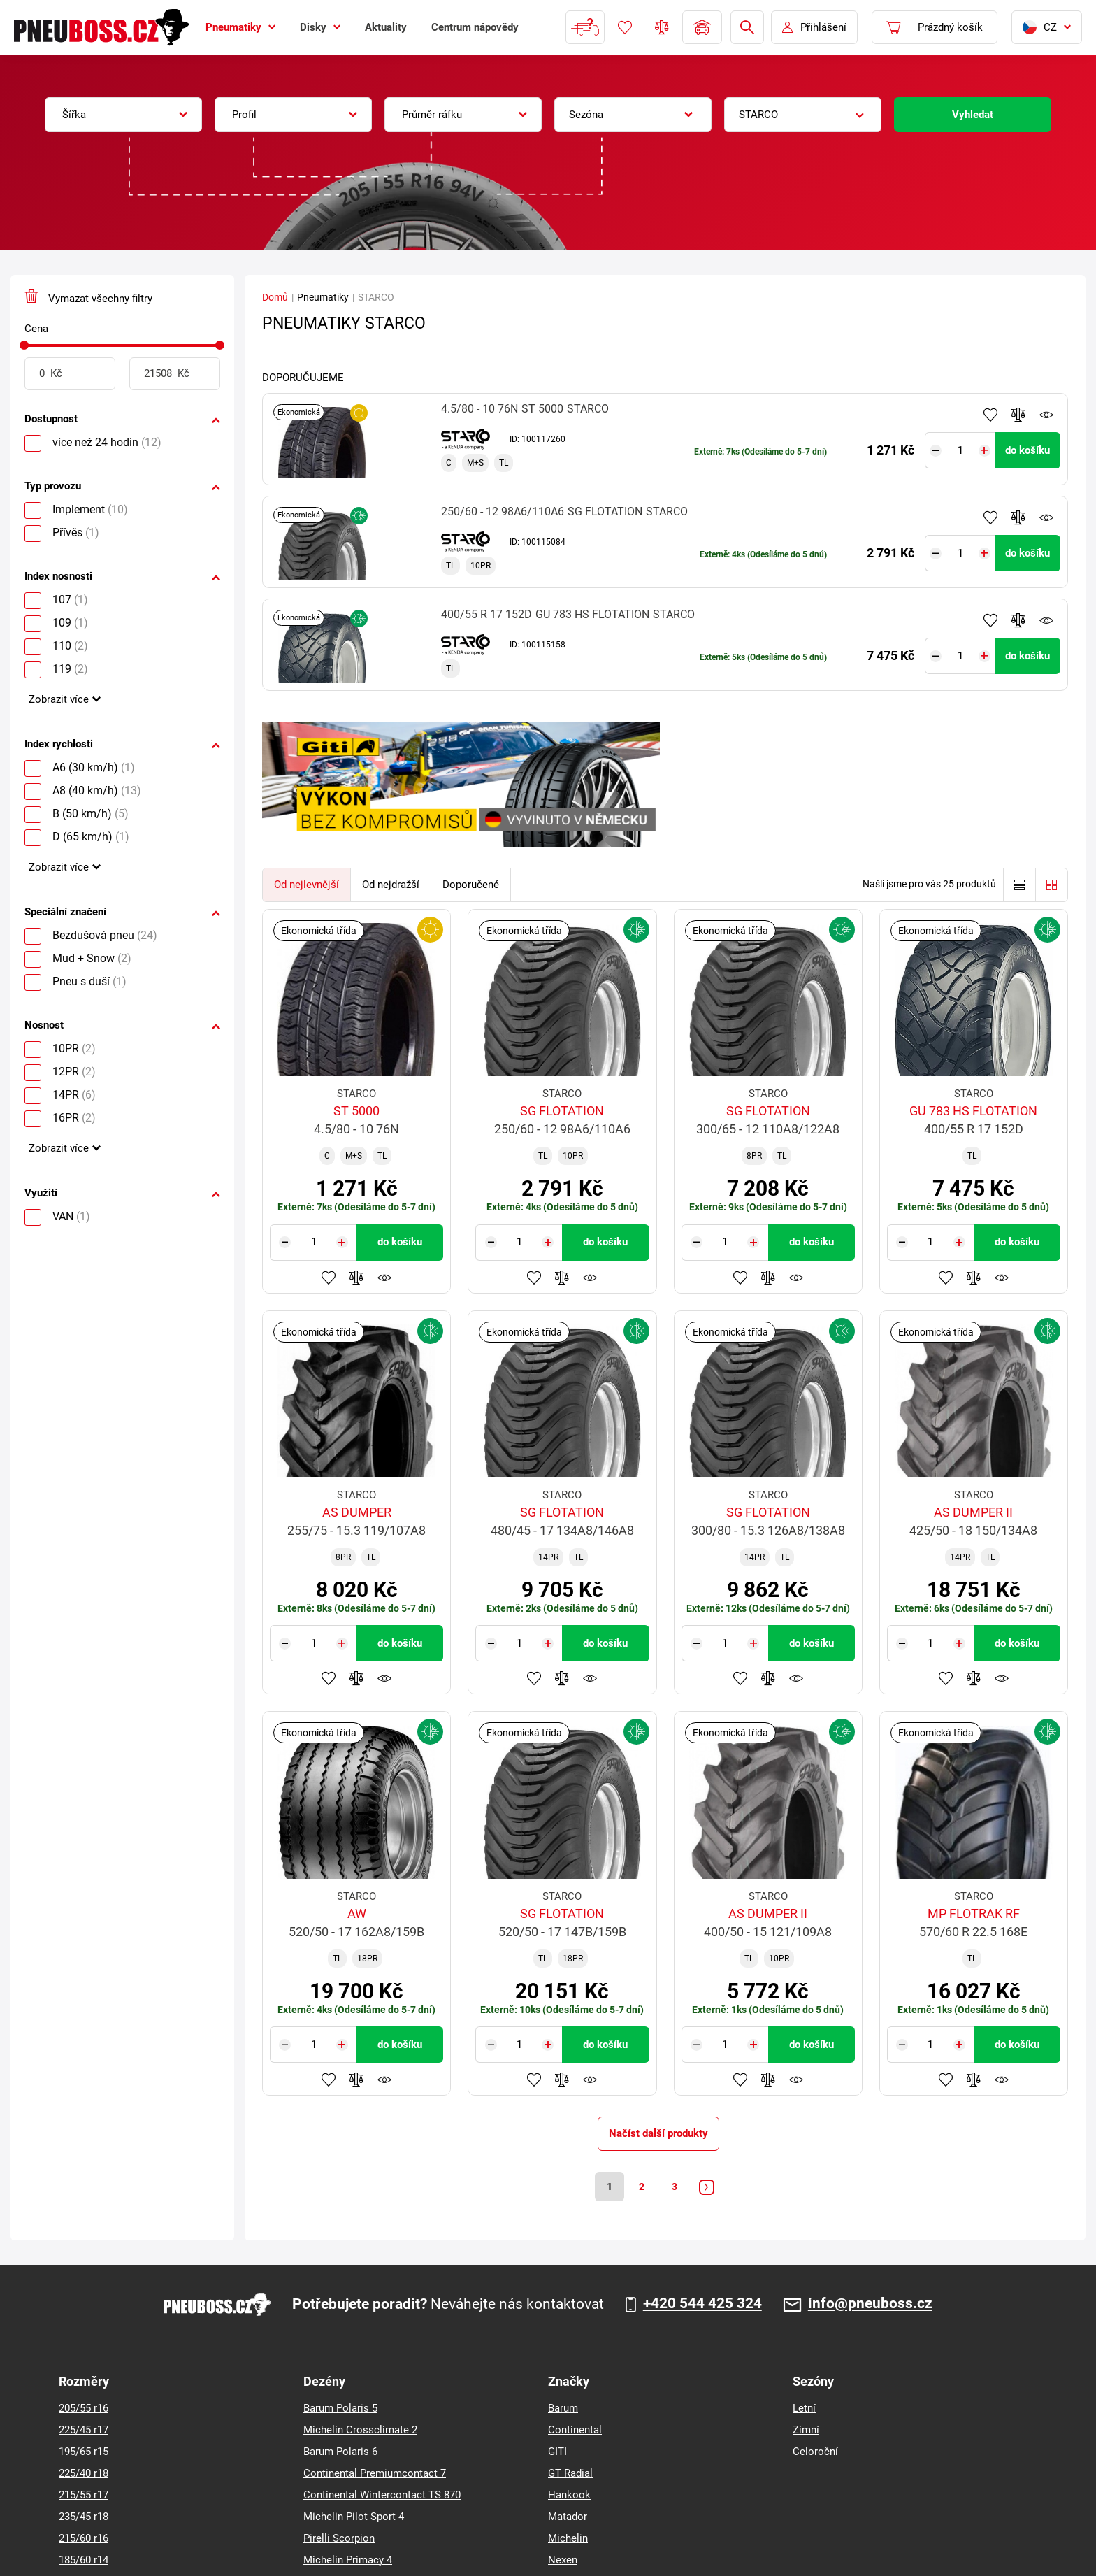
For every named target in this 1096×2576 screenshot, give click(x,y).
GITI (557, 2453)
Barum (563, 2410)
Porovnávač (662, 27)
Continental (575, 2432)
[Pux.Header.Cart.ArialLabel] (934, 27)
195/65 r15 (83, 2453)
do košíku (1027, 450)
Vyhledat (972, 114)
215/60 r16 (83, 2540)
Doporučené (470, 884)
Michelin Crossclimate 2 (360, 2432)
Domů (275, 297)
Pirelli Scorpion (339, 2540)
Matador (567, 2518)
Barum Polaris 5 (340, 2410)
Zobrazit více (59, 699)
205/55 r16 (83, 2410)
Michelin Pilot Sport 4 (353, 2518)
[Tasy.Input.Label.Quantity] (963, 450)
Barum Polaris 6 (340, 2453)
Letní (804, 2410)
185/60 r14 (83, 2562)
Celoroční (815, 2453)
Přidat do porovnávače (1018, 415)
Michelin (568, 2540)
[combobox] (123, 114)
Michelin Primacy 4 (347, 2562)
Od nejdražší (390, 884)
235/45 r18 (83, 2518)
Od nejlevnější (306, 884)
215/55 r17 (83, 2497)
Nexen (562, 2562)
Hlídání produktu (1046, 415)
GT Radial (570, 2475)
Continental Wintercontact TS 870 (382, 2497)
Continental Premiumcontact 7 (374, 2475)
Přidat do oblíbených (990, 415)
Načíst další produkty (658, 2133)
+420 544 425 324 (702, 2306)
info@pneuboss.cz (870, 2306)
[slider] (24, 345)
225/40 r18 (83, 2475)
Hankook (569, 2497)
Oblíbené (625, 27)
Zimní (806, 2432)
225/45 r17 (83, 2432)
